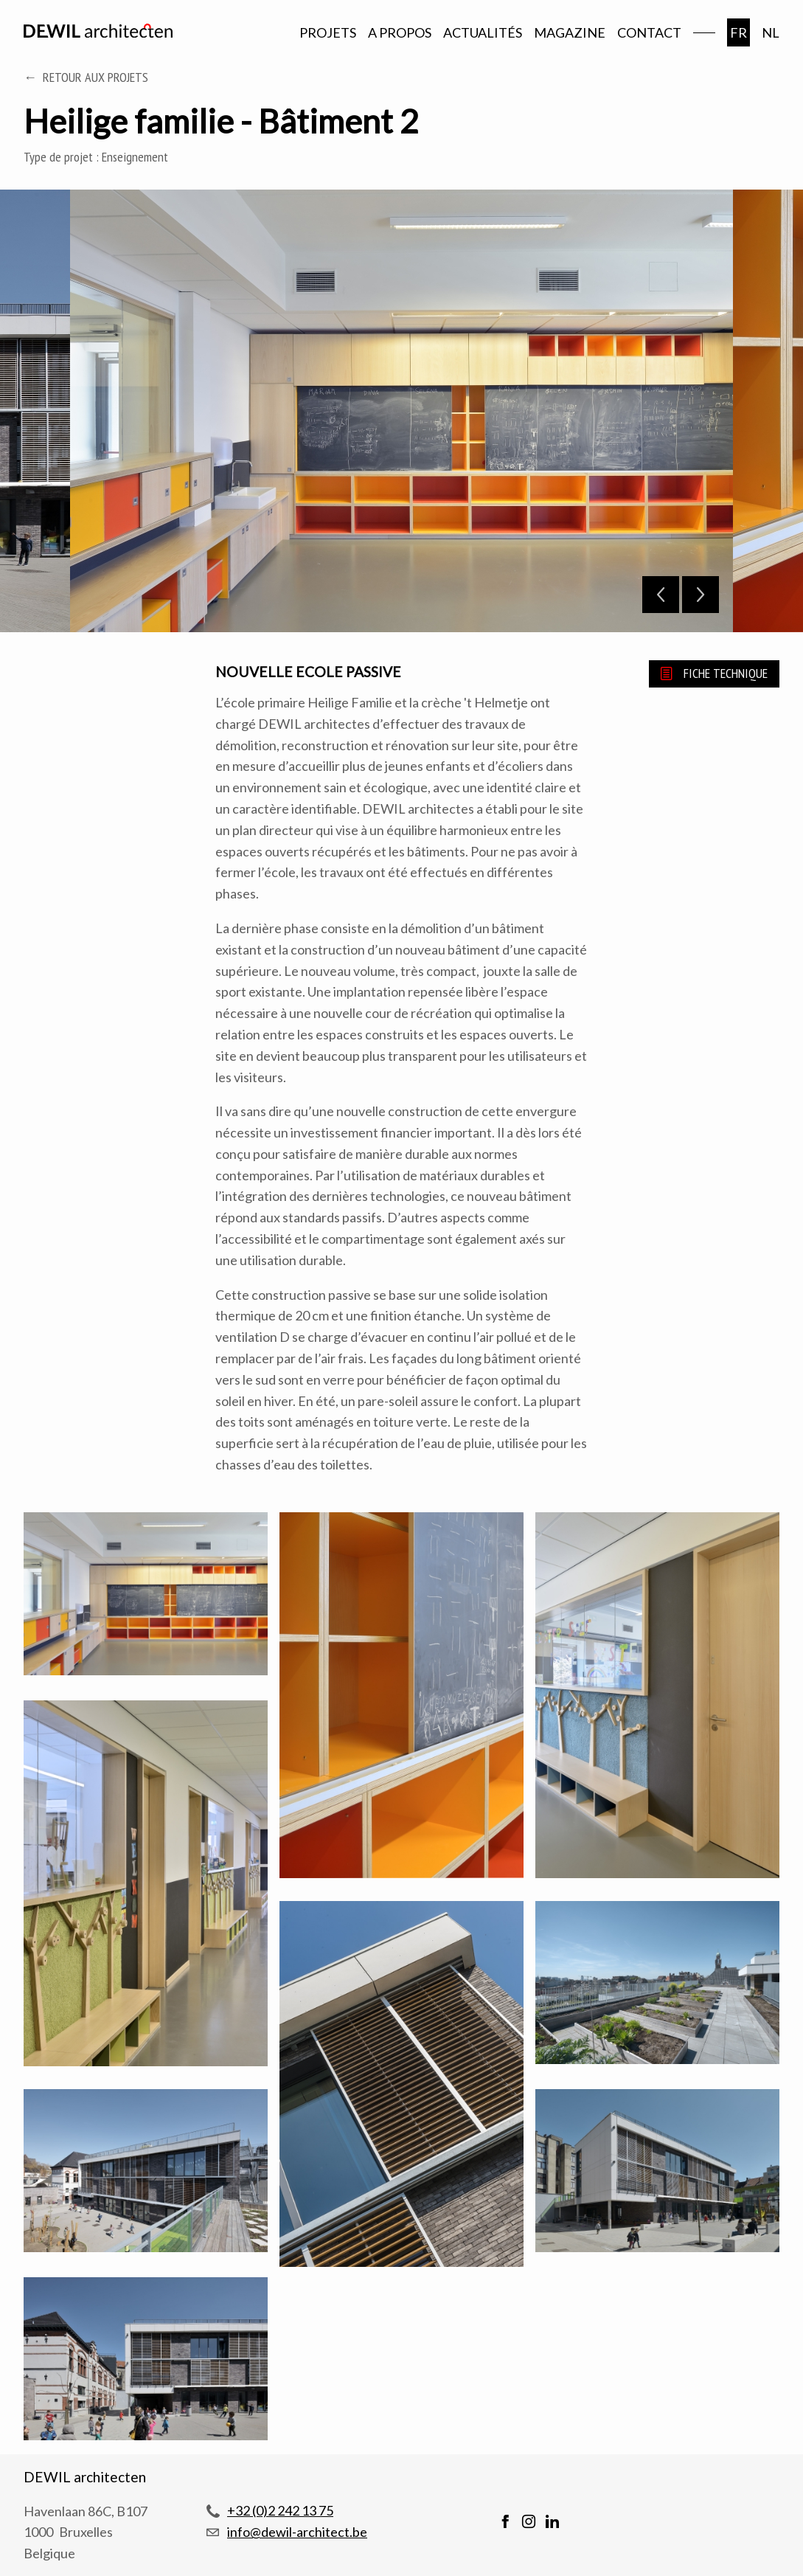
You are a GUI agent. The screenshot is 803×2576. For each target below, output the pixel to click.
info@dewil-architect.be (297, 2532)
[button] (146, 1596)
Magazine (569, 32)
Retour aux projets (95, 77)
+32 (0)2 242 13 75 (280, 2510)
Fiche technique (726, 673)
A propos (399, 32)
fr (738, 32)
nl (770, 32)
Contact (649, 32)
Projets (327, 32)
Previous (660, 594)
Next (700, 594)
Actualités (482, 32)
